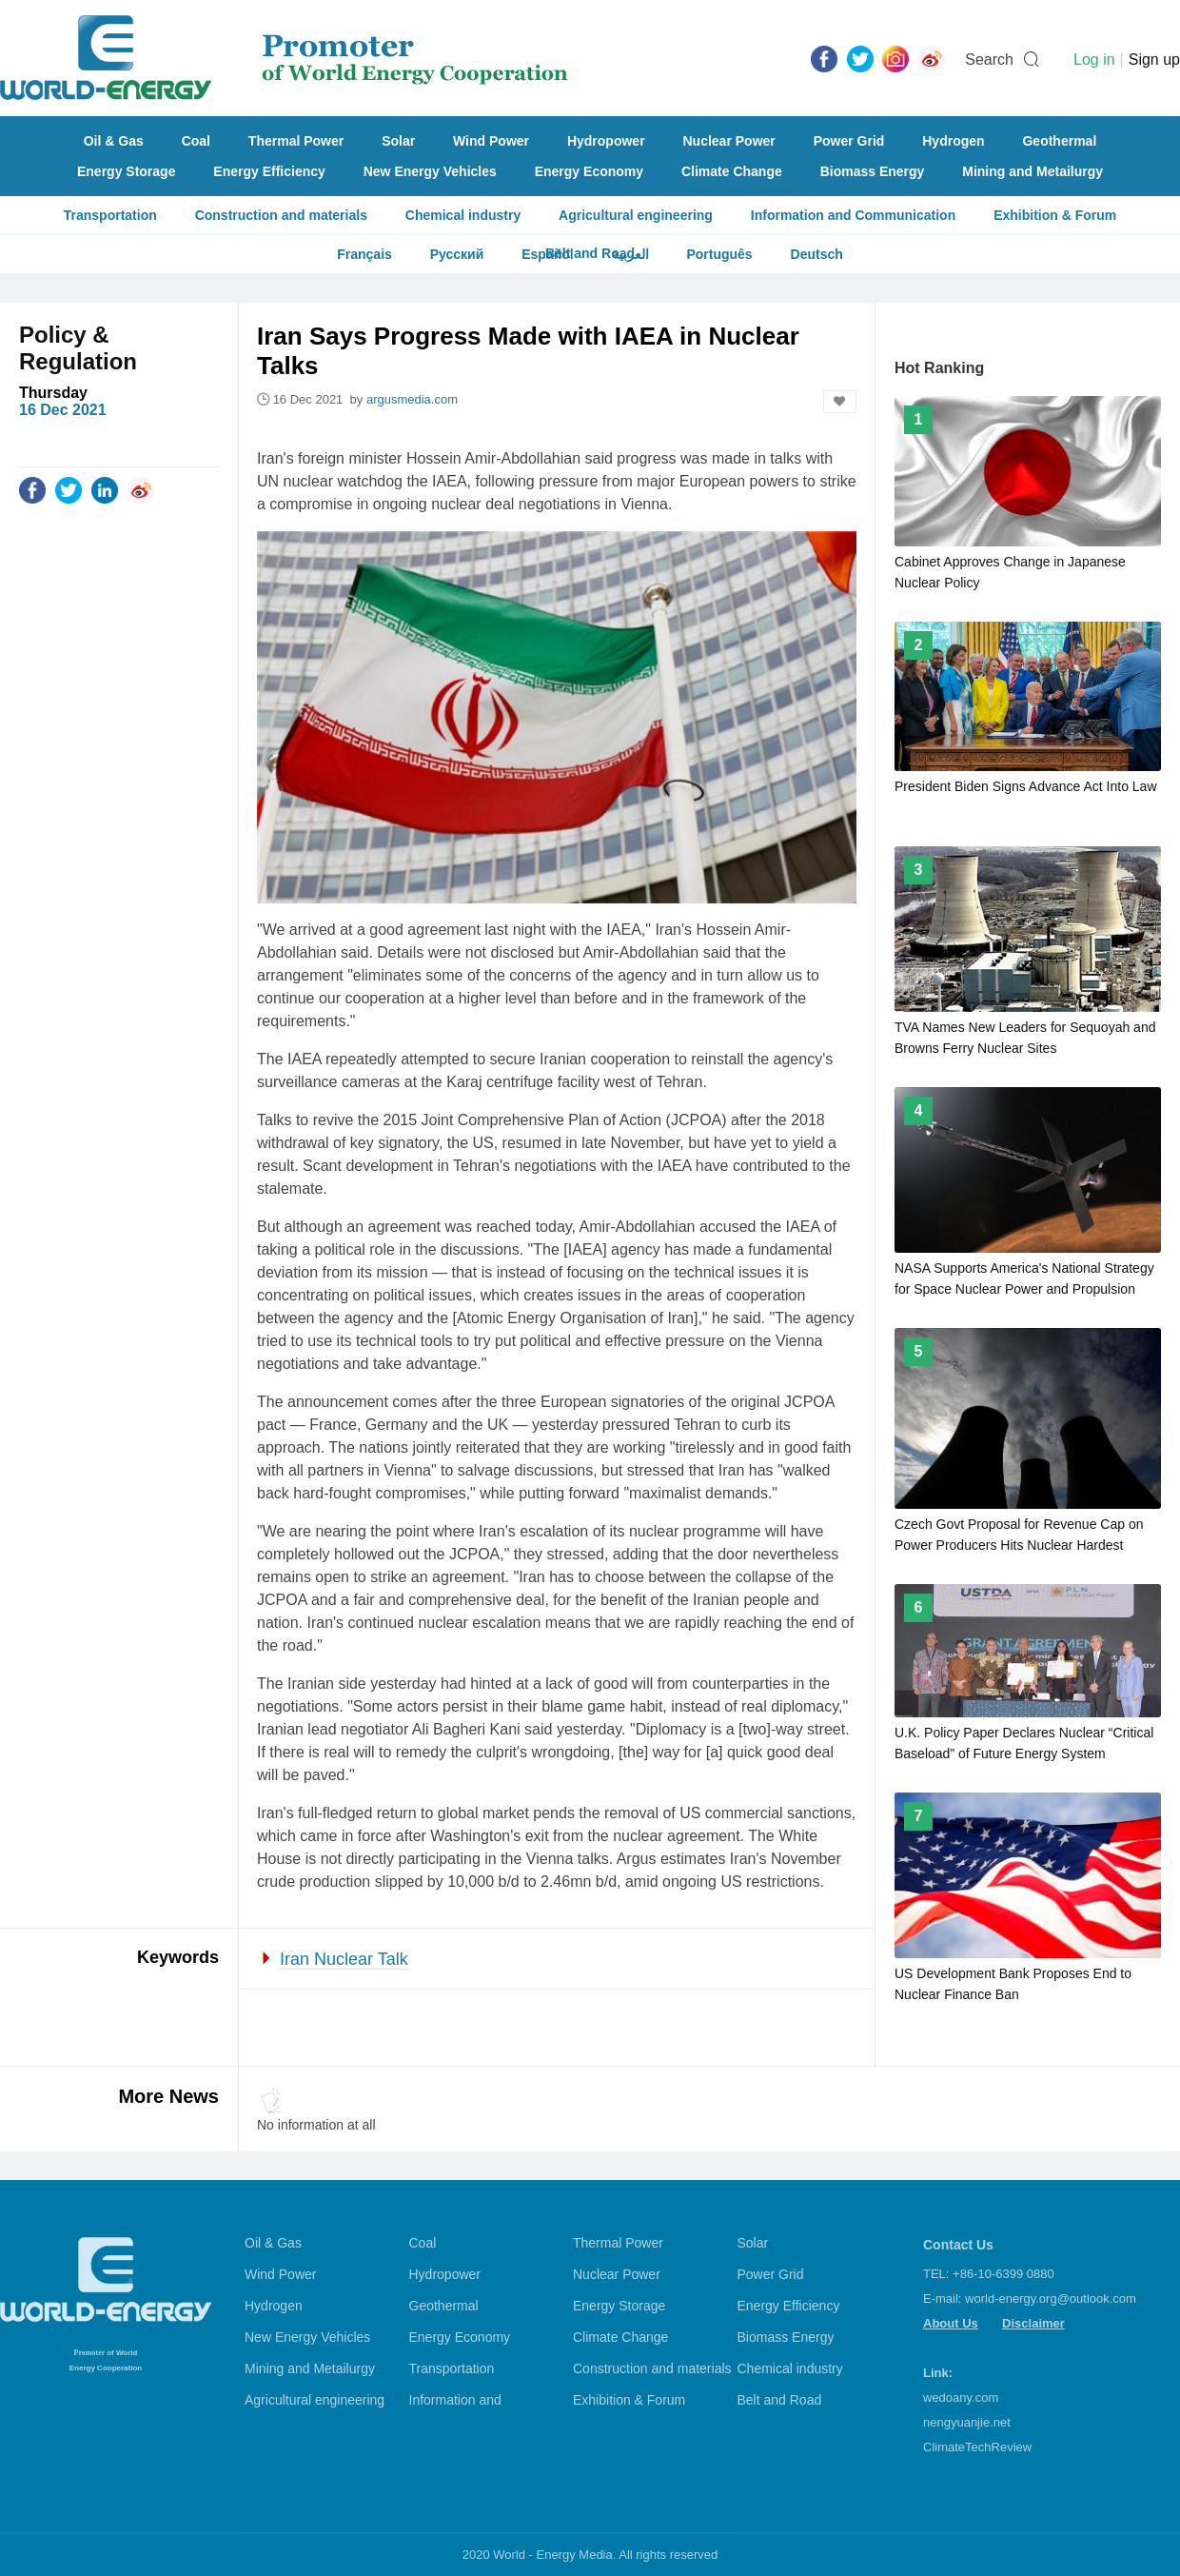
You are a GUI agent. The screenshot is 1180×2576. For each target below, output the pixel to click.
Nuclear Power (729, 141)
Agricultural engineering (636, 215)
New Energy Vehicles (430, 171)
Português (719, 254)
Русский (457, 254)
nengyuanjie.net (967, 2422)
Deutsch (817, 254)
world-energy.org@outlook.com (1050, 2298)
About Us (950, 2323)
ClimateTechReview (977, 2447)
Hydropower (606, 141)
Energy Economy (589, 171)
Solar (398, 141)
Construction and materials (281, 215)
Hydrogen (953, 141)
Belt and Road (780, 2400)
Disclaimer (1033, 2323)
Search (989, 59)
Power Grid (849, 141)
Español (547, 254)
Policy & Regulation (78, 348)
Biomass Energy (872, 171)
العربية (630, 254)
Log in (1094, 59)
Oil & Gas (114, 141)
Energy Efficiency (269, 171)
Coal (196, 141)
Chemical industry (463, 215)
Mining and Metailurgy (1032, 171)
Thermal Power (296, 141)
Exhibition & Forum (1054, 215)
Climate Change (731, 171)
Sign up (1154, 59)
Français (364, 254)
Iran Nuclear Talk (344, 1959)
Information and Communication (853, 215)
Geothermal (1059, 141)
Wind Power (491, 141)
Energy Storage (126, 171)
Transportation (110, 215)
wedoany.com (960, 2397)
